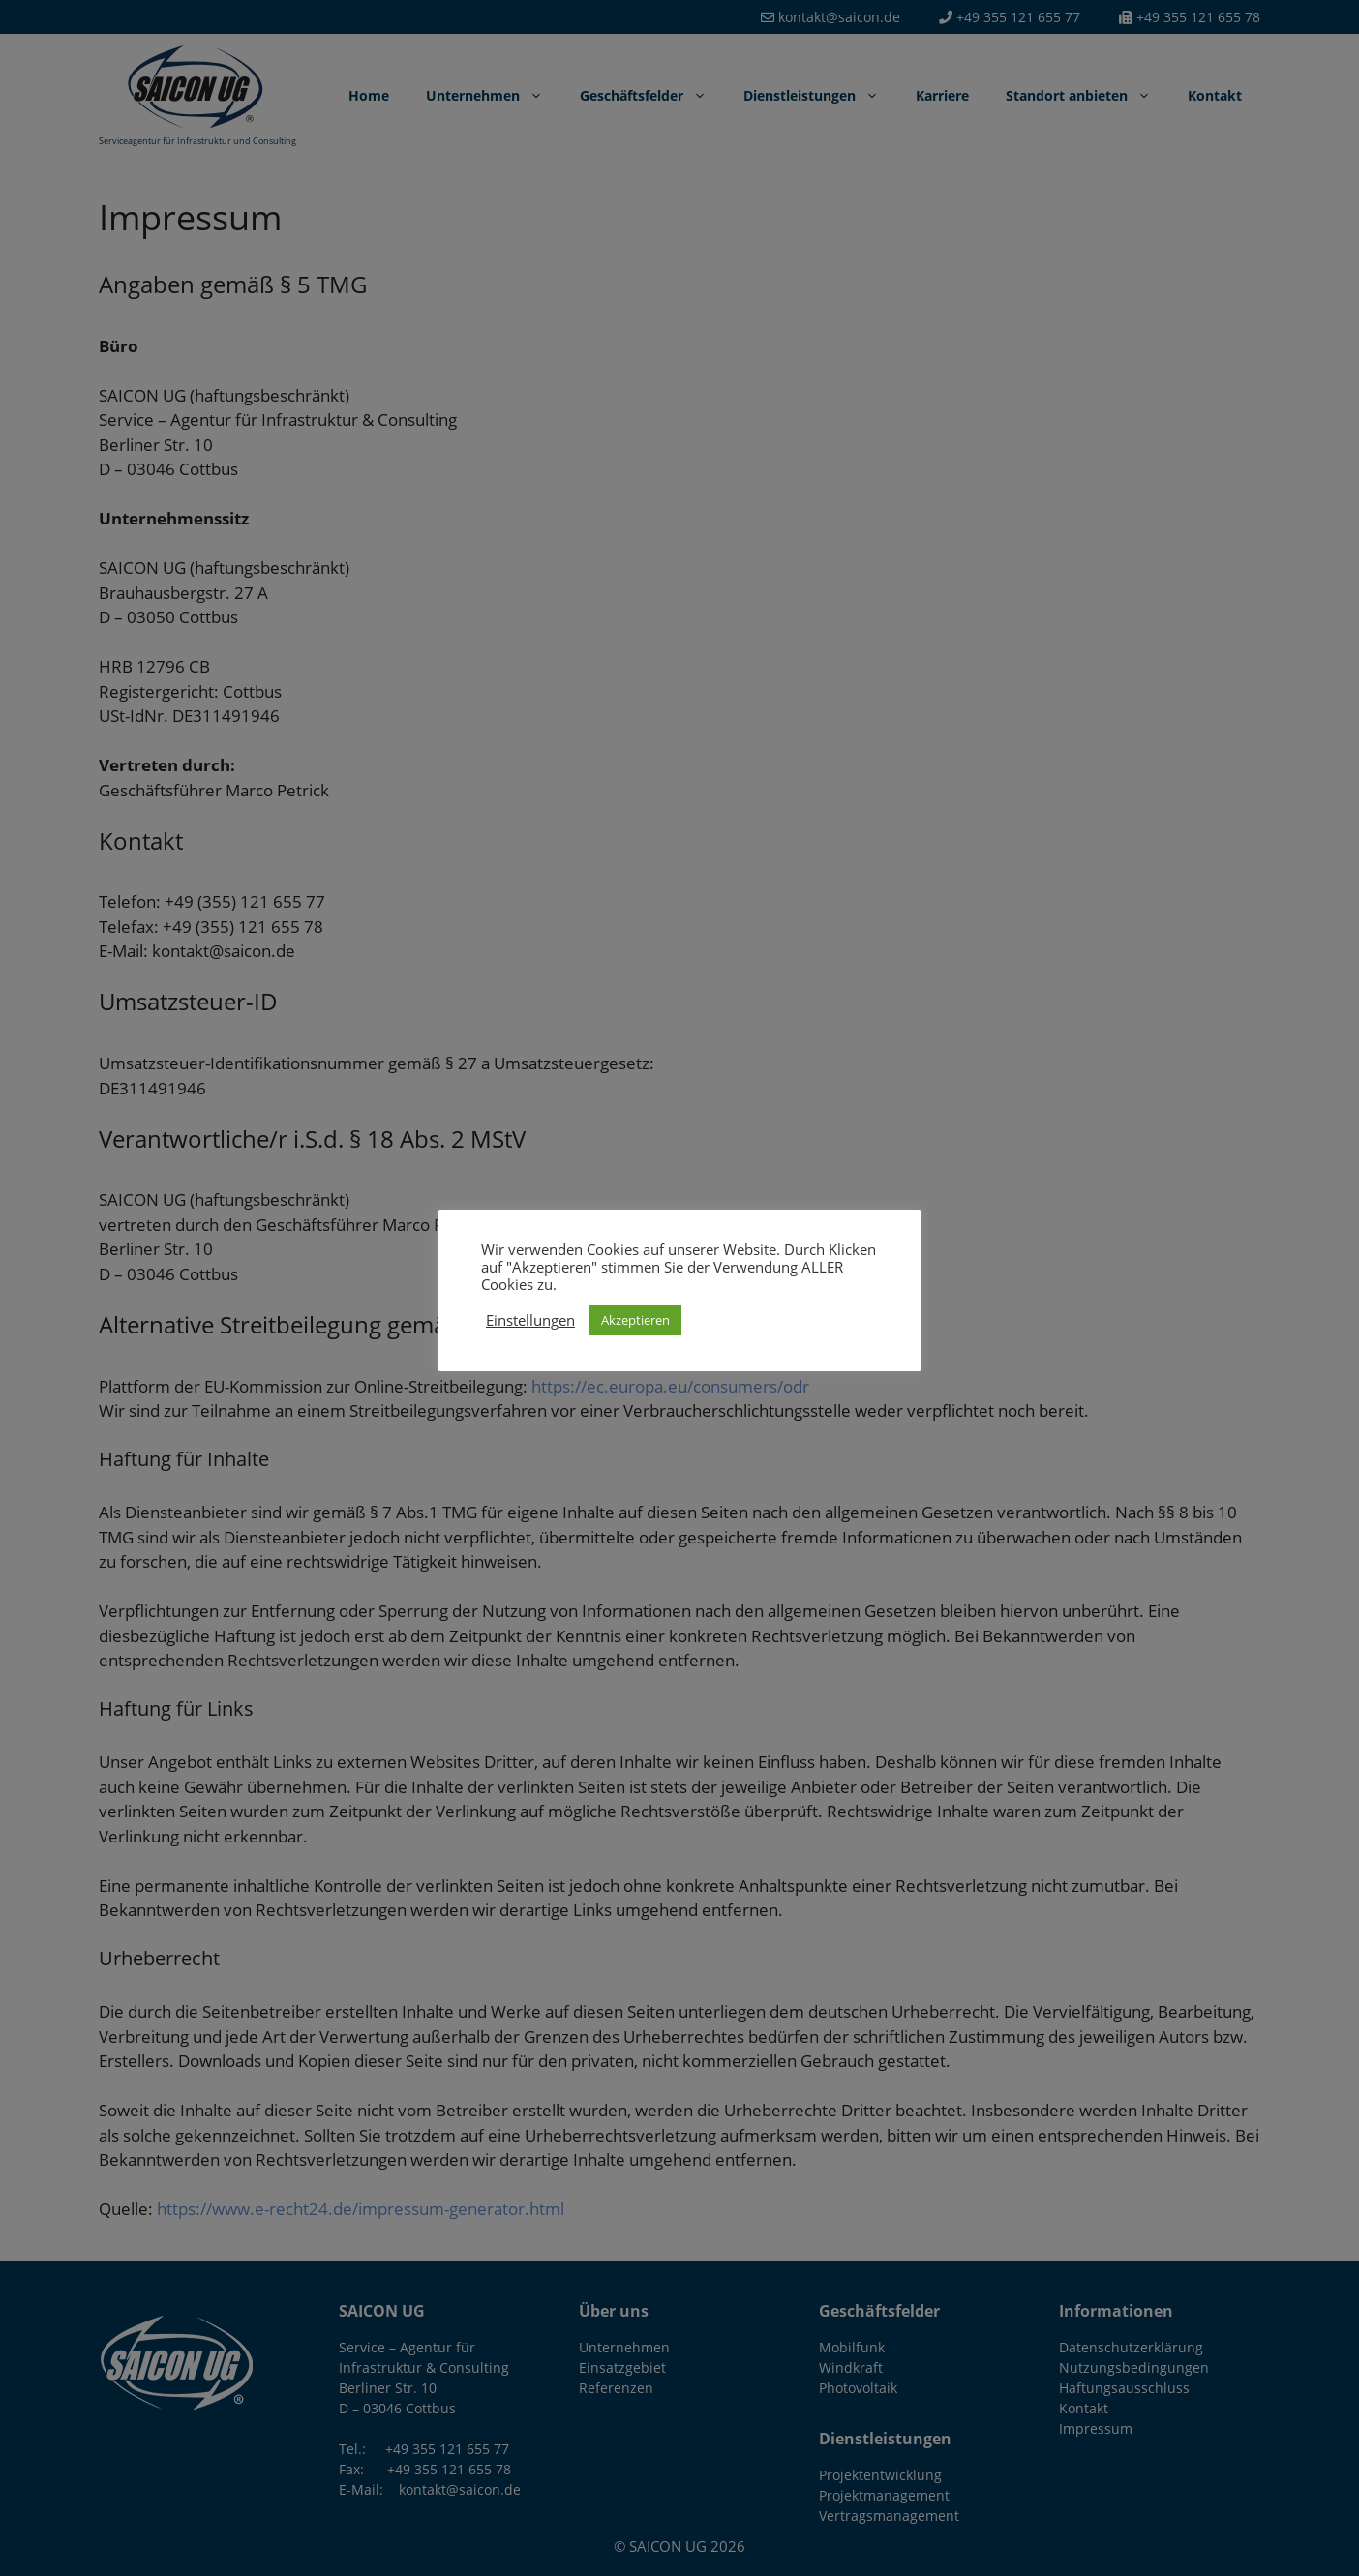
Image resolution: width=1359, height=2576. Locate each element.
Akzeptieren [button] (635, 1320)
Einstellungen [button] (530, 1320)
